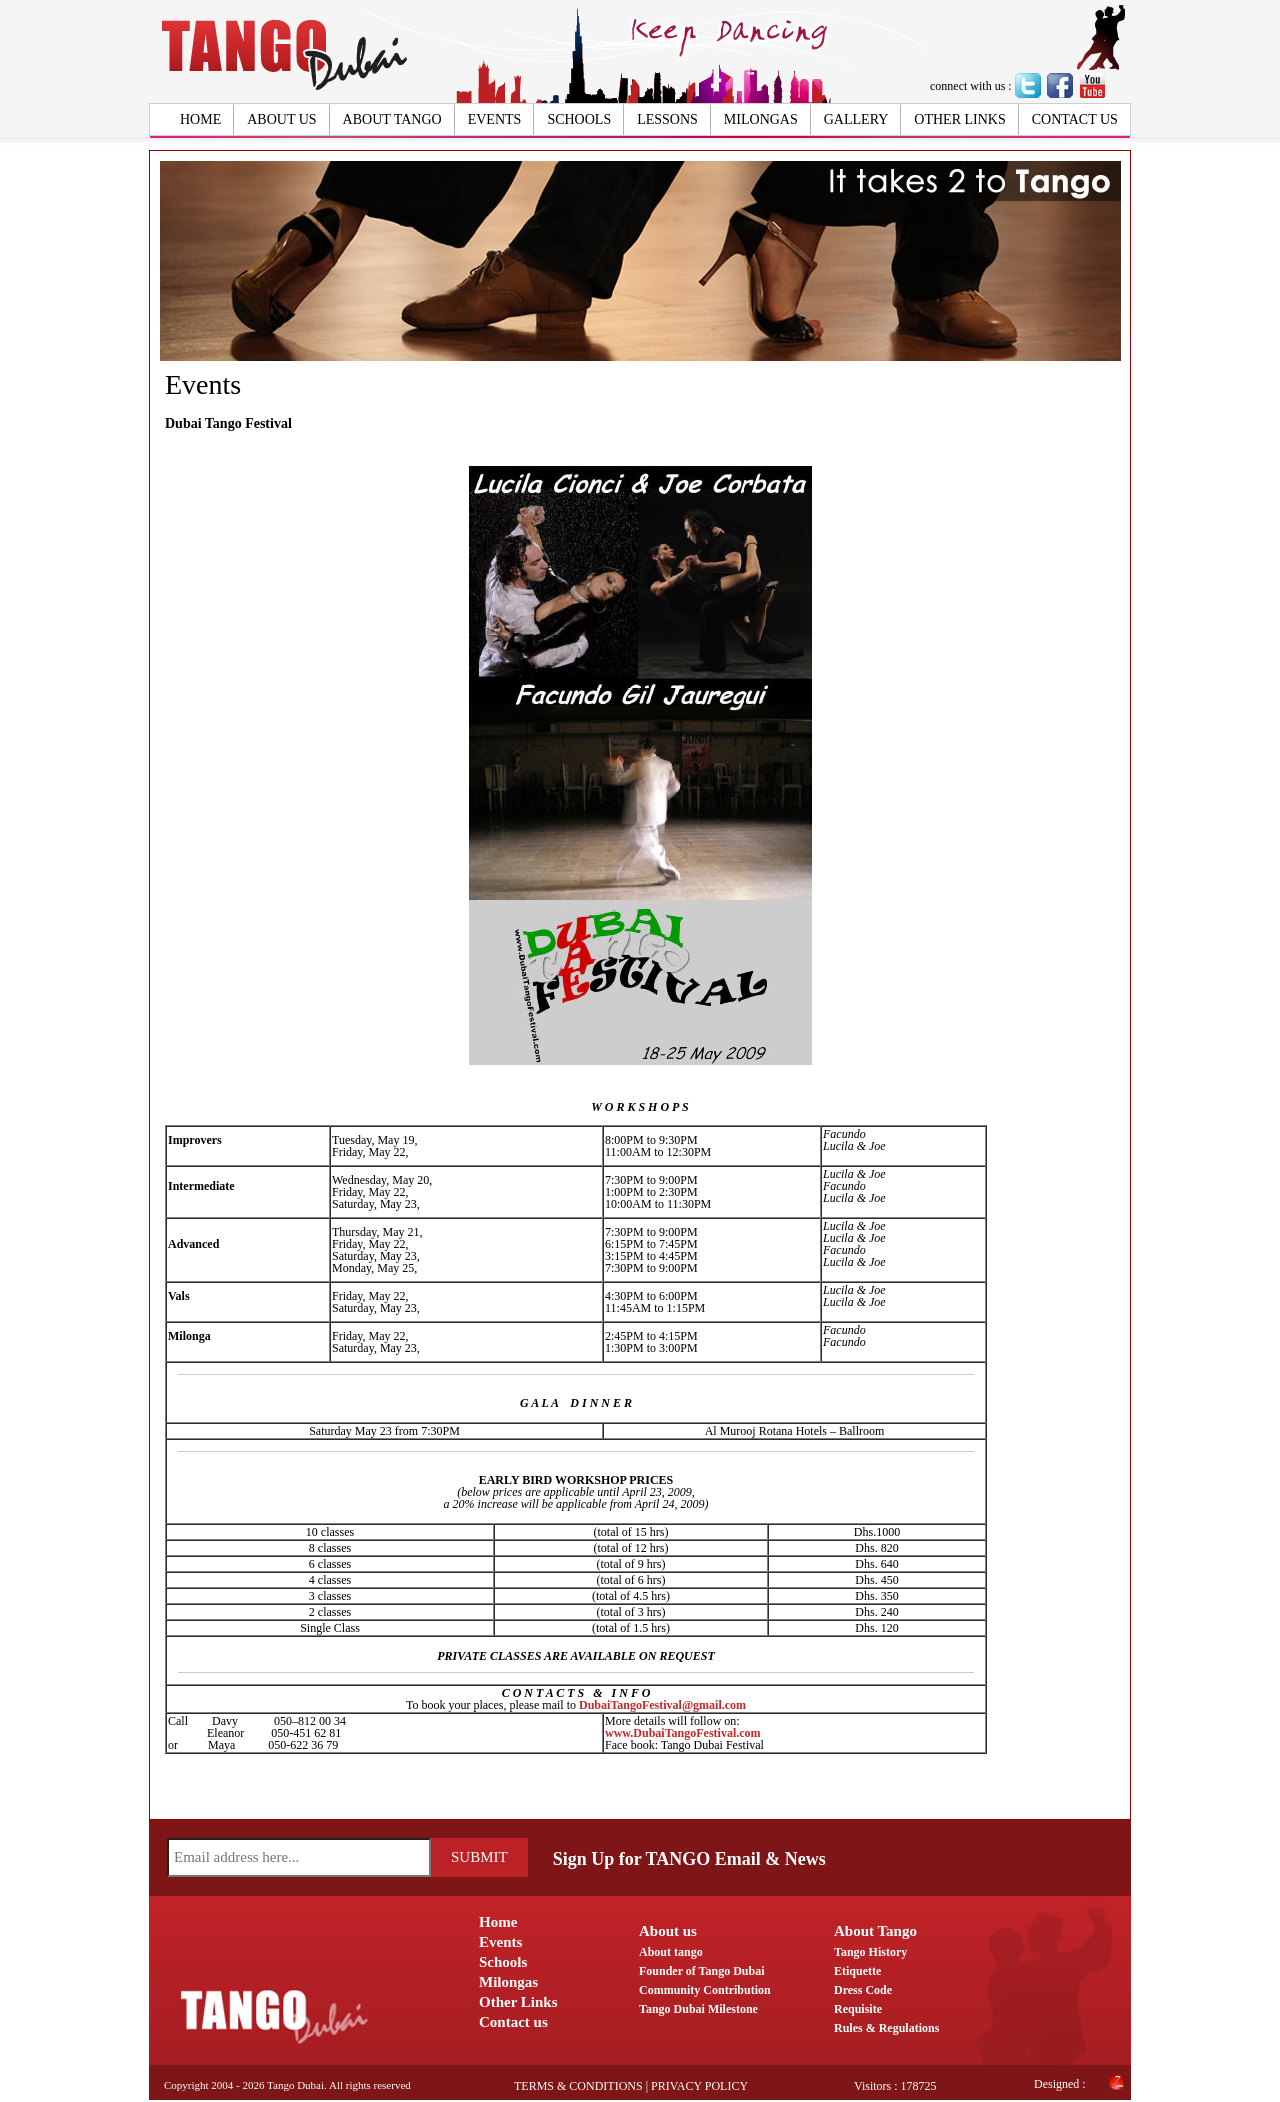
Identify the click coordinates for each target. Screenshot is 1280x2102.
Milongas (761, 119)
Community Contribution (705, 1990)
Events (495, 119)
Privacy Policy (699, 2086)
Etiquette (857, 1971)
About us (281, 119)
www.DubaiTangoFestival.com (683, 1733)
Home (200, 119)
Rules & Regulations (886, 2028)
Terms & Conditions (578, 2086)
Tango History (870, 1952)
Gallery (856, 119)
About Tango (392, 119)
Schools (579, 119)
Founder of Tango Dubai (702, 1971)
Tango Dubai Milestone (698, 2009)
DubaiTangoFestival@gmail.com (662, 1705)
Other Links (959, 119)
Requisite (858, 2009)
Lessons (667, 119)
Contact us (1075, 119)
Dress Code (863, 1990)
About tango (671, 1952)
